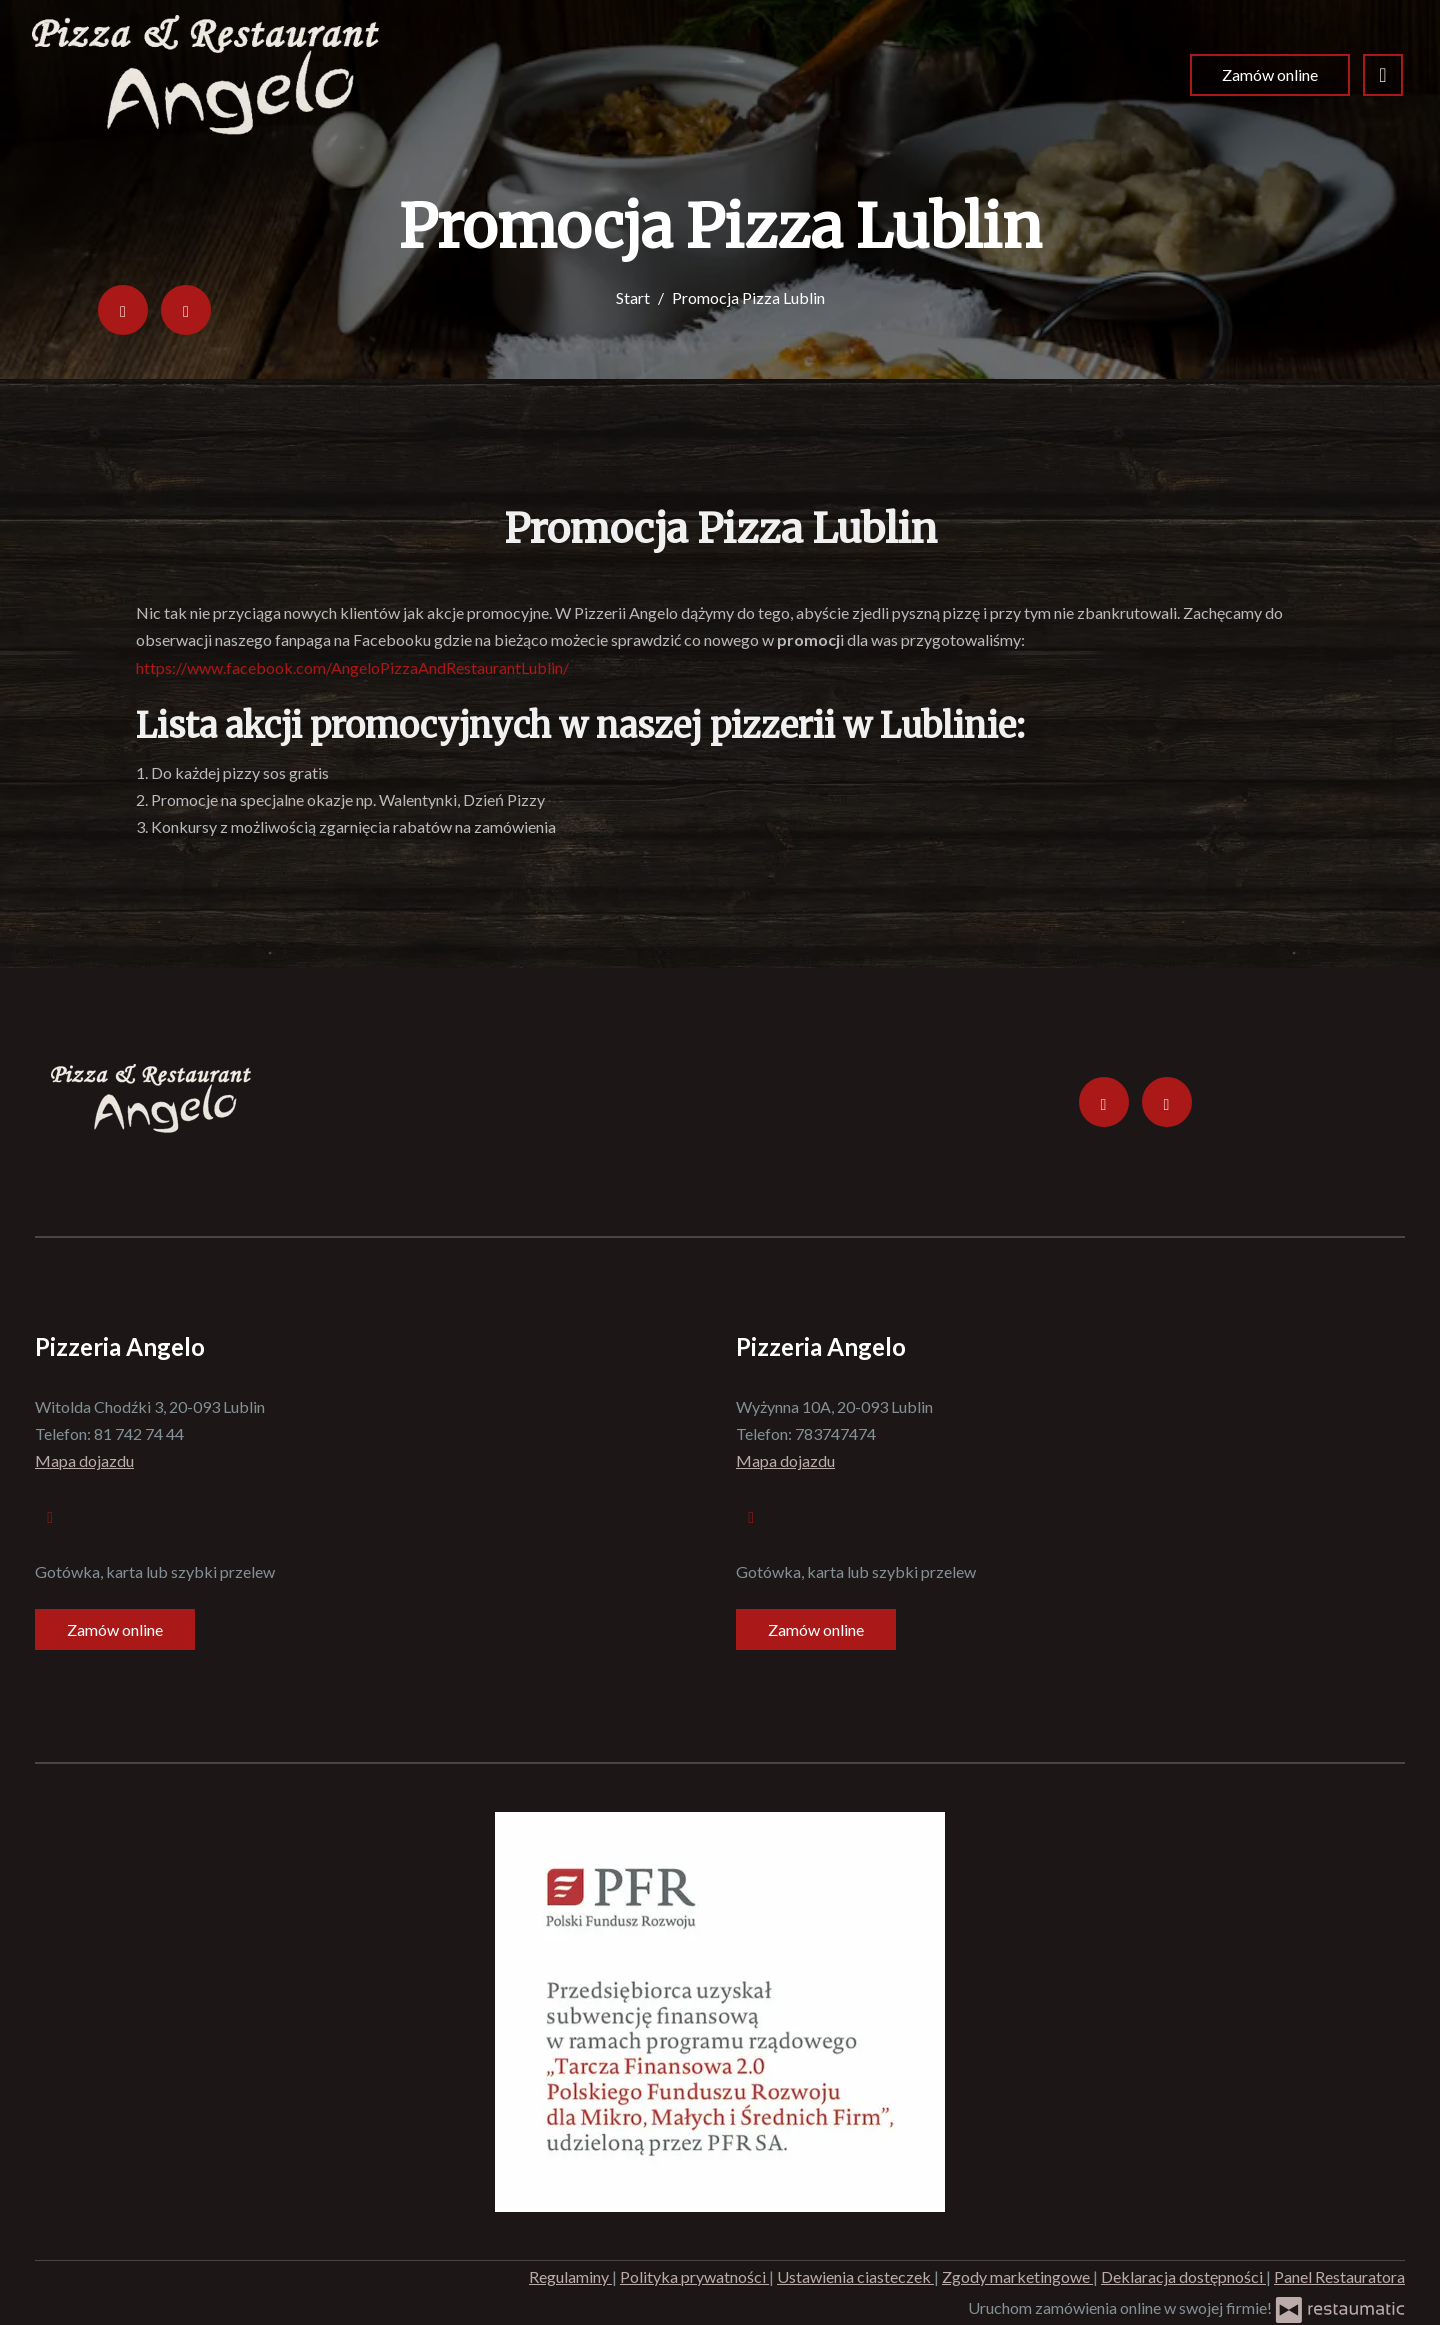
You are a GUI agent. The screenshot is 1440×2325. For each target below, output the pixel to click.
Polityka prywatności (694, 2276)
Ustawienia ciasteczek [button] (855, 2276)
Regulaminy (570, 2276)
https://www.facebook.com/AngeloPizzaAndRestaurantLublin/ (352, 667)
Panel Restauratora (1339, 2276)
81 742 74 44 (139, 1433)
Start (633, 297)
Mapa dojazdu (84, 1460)
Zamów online (1270, 74)
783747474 (835, 1433)
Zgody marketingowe (1017, 2276)
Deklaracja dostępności (1183, 2276)
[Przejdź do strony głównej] (205, 75)
